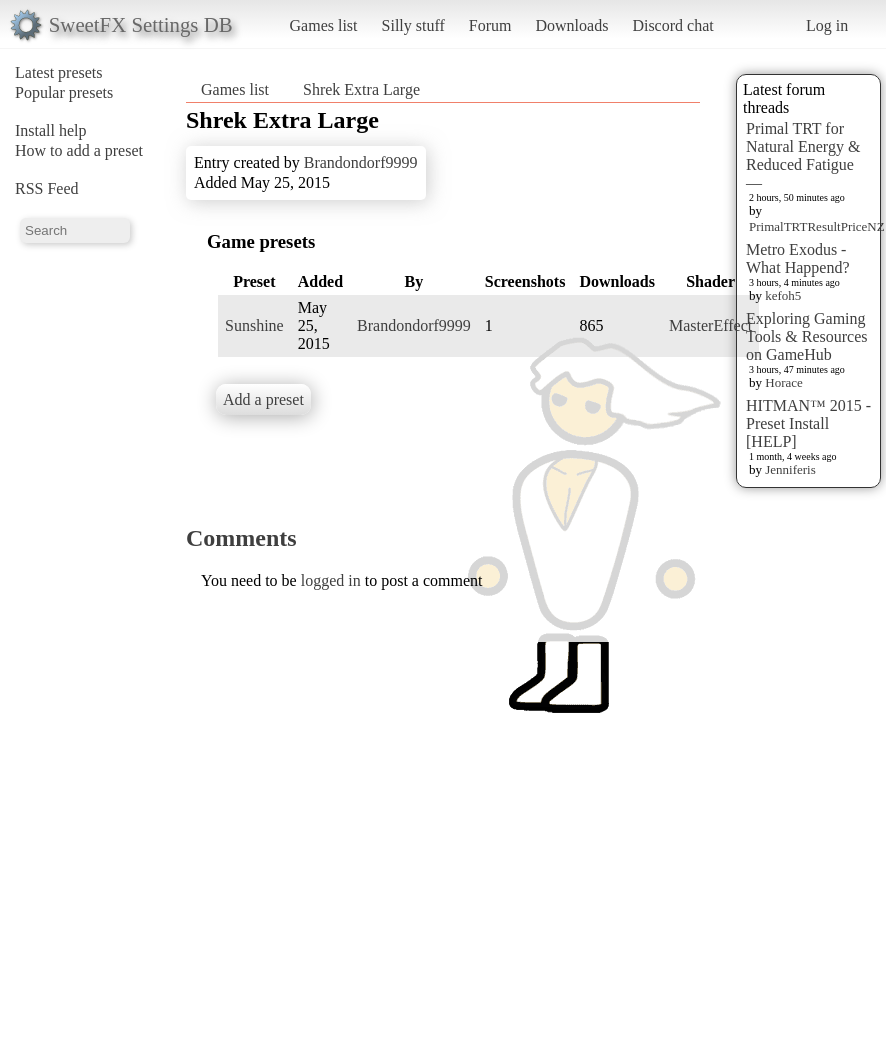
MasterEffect (710, 325)
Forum (490, 25)
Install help (51, 130)
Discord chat (672, 25)
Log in (827, 25)
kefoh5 (783, 295)
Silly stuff (413, 25)
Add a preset (263, 399)
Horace (784, 382)
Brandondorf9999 (361, 162)
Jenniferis (790, 469)
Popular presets (64, 92)
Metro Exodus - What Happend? (798, 258)
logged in (331, 580)
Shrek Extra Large (361, 89)
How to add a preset (79, 150)
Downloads (571, 25)
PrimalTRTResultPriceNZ (817, 226)
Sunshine (254, 325)
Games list (324, 25)
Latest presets (59, 72)
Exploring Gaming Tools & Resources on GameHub (807, 336)
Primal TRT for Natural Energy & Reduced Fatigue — (803, 155)
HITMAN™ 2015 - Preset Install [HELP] (808, 423)
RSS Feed (47, 188)
